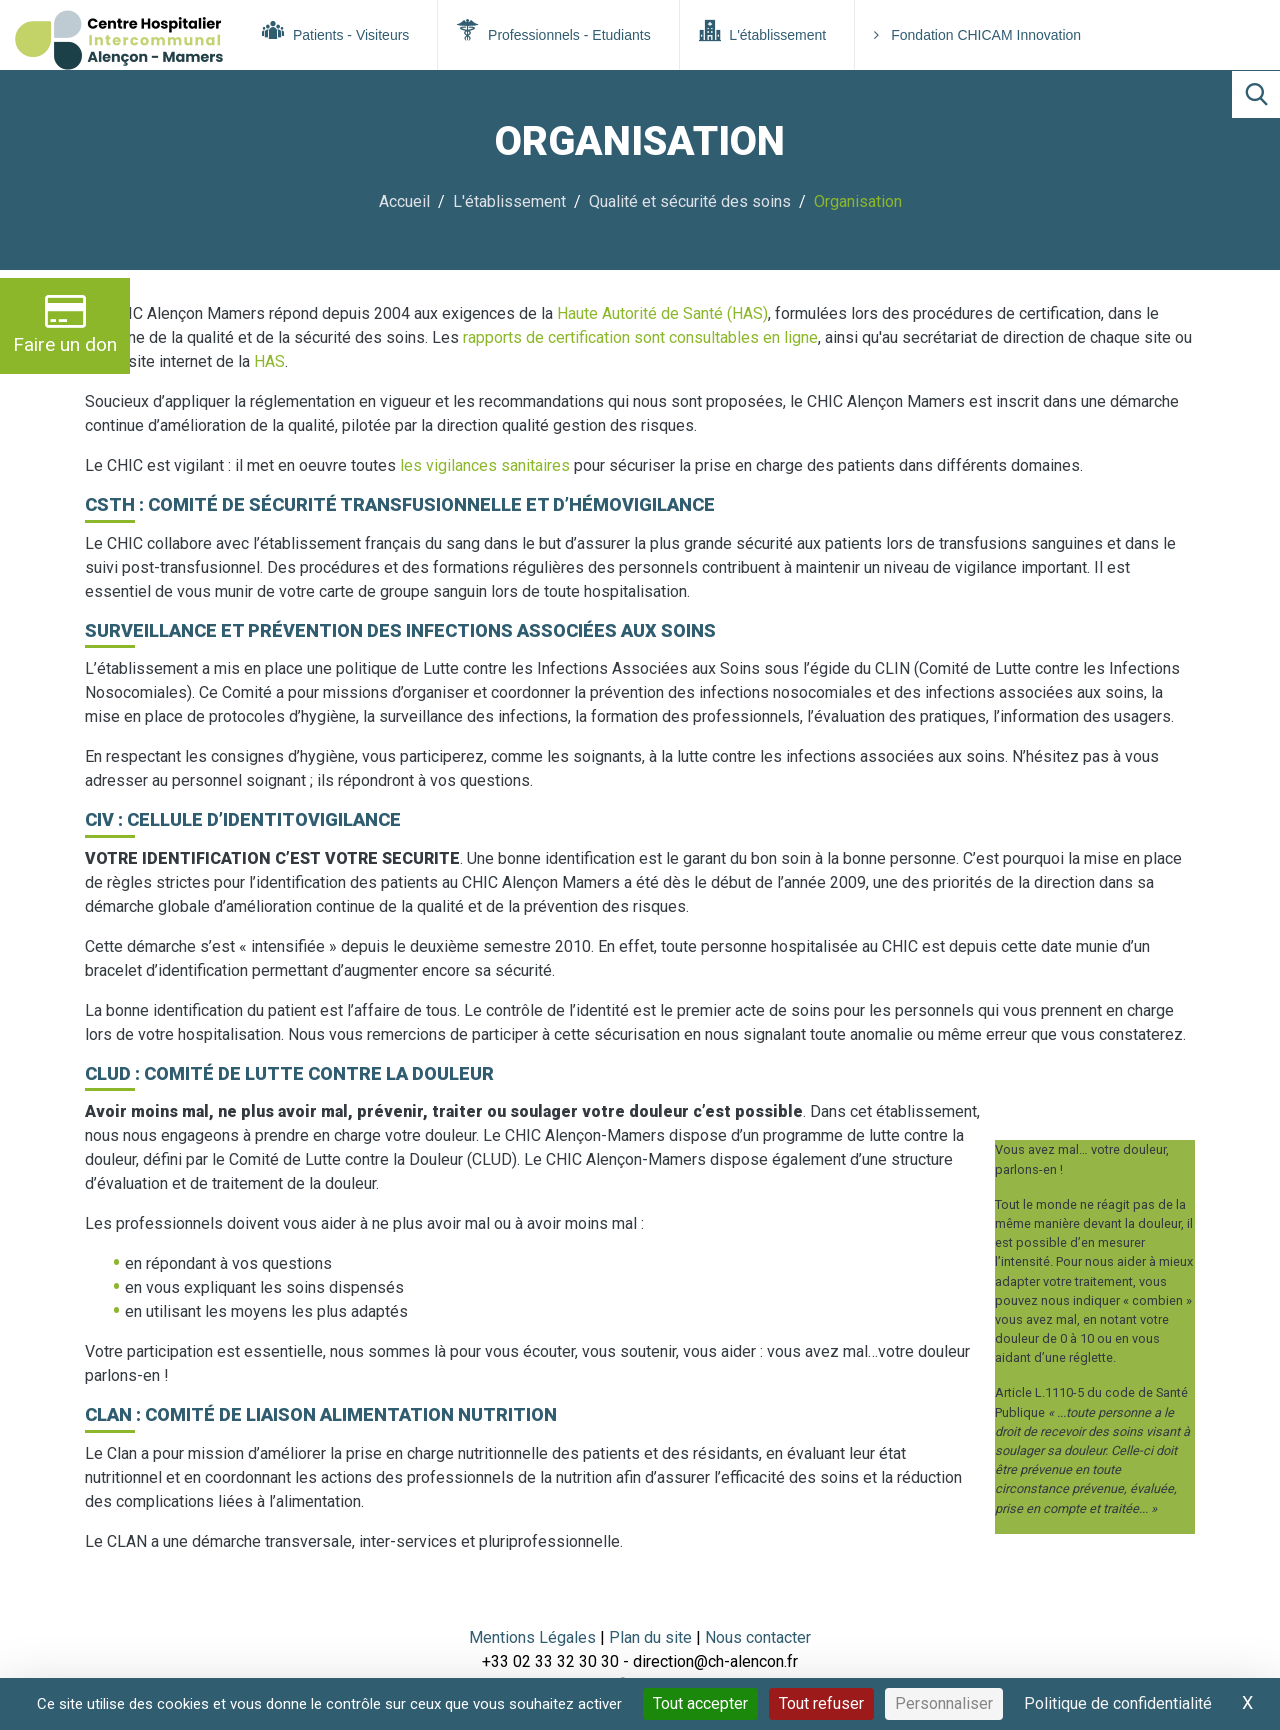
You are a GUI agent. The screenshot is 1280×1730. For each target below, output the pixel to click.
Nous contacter (758, 1637)
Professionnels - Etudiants (553, 31)
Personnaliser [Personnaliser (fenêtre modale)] (944, 1703)
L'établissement (763, 31)
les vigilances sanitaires (485, 465)
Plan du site (652, 1637)
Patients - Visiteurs (335, 31)
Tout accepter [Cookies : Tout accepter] (700, 1703)
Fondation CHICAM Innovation (977, 35)
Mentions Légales (532, 1637)
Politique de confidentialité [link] (1118, 1703)
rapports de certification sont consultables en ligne (640, 337)
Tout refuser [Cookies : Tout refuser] (821, 1703)
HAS (269, 361)
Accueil (404, 201)
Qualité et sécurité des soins (690, 201)
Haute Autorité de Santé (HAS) (662, 313)
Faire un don (65, 323)
